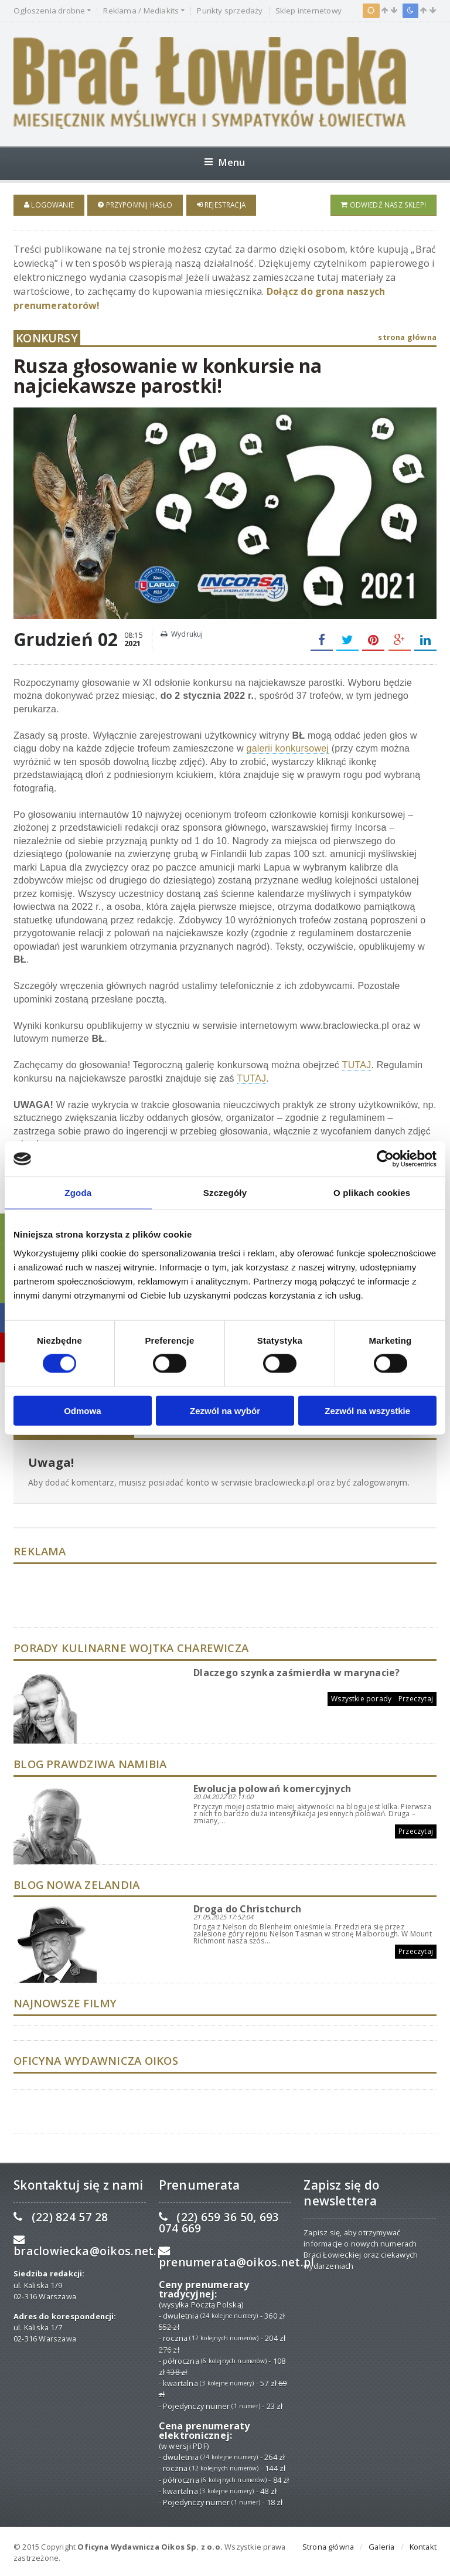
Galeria (381, 2544)
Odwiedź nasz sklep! (383, 204)
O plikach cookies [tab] (371, 1193)
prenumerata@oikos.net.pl (237, 2260)
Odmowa (82, 1410)
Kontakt (423, 2544)
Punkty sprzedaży (229, 11)
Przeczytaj (415, 1696)
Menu (224, 162)
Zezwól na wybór (225, 1410)
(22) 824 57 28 (70, 2214)
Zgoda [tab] (77, 1193)
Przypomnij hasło (135, 204)
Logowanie (49, 204)
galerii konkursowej (288, 746)
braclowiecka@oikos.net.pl (90, 2248)
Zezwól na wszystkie (367, 1410)
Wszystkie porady (361, 1696)
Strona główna (328, 2544)
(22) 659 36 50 (214, 2214)
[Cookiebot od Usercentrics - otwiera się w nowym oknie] (385, 1159)
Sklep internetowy (308, 11)
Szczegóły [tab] (225, 1193)
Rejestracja (221, 204)
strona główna (407, 334)
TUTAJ (356, 1063)
